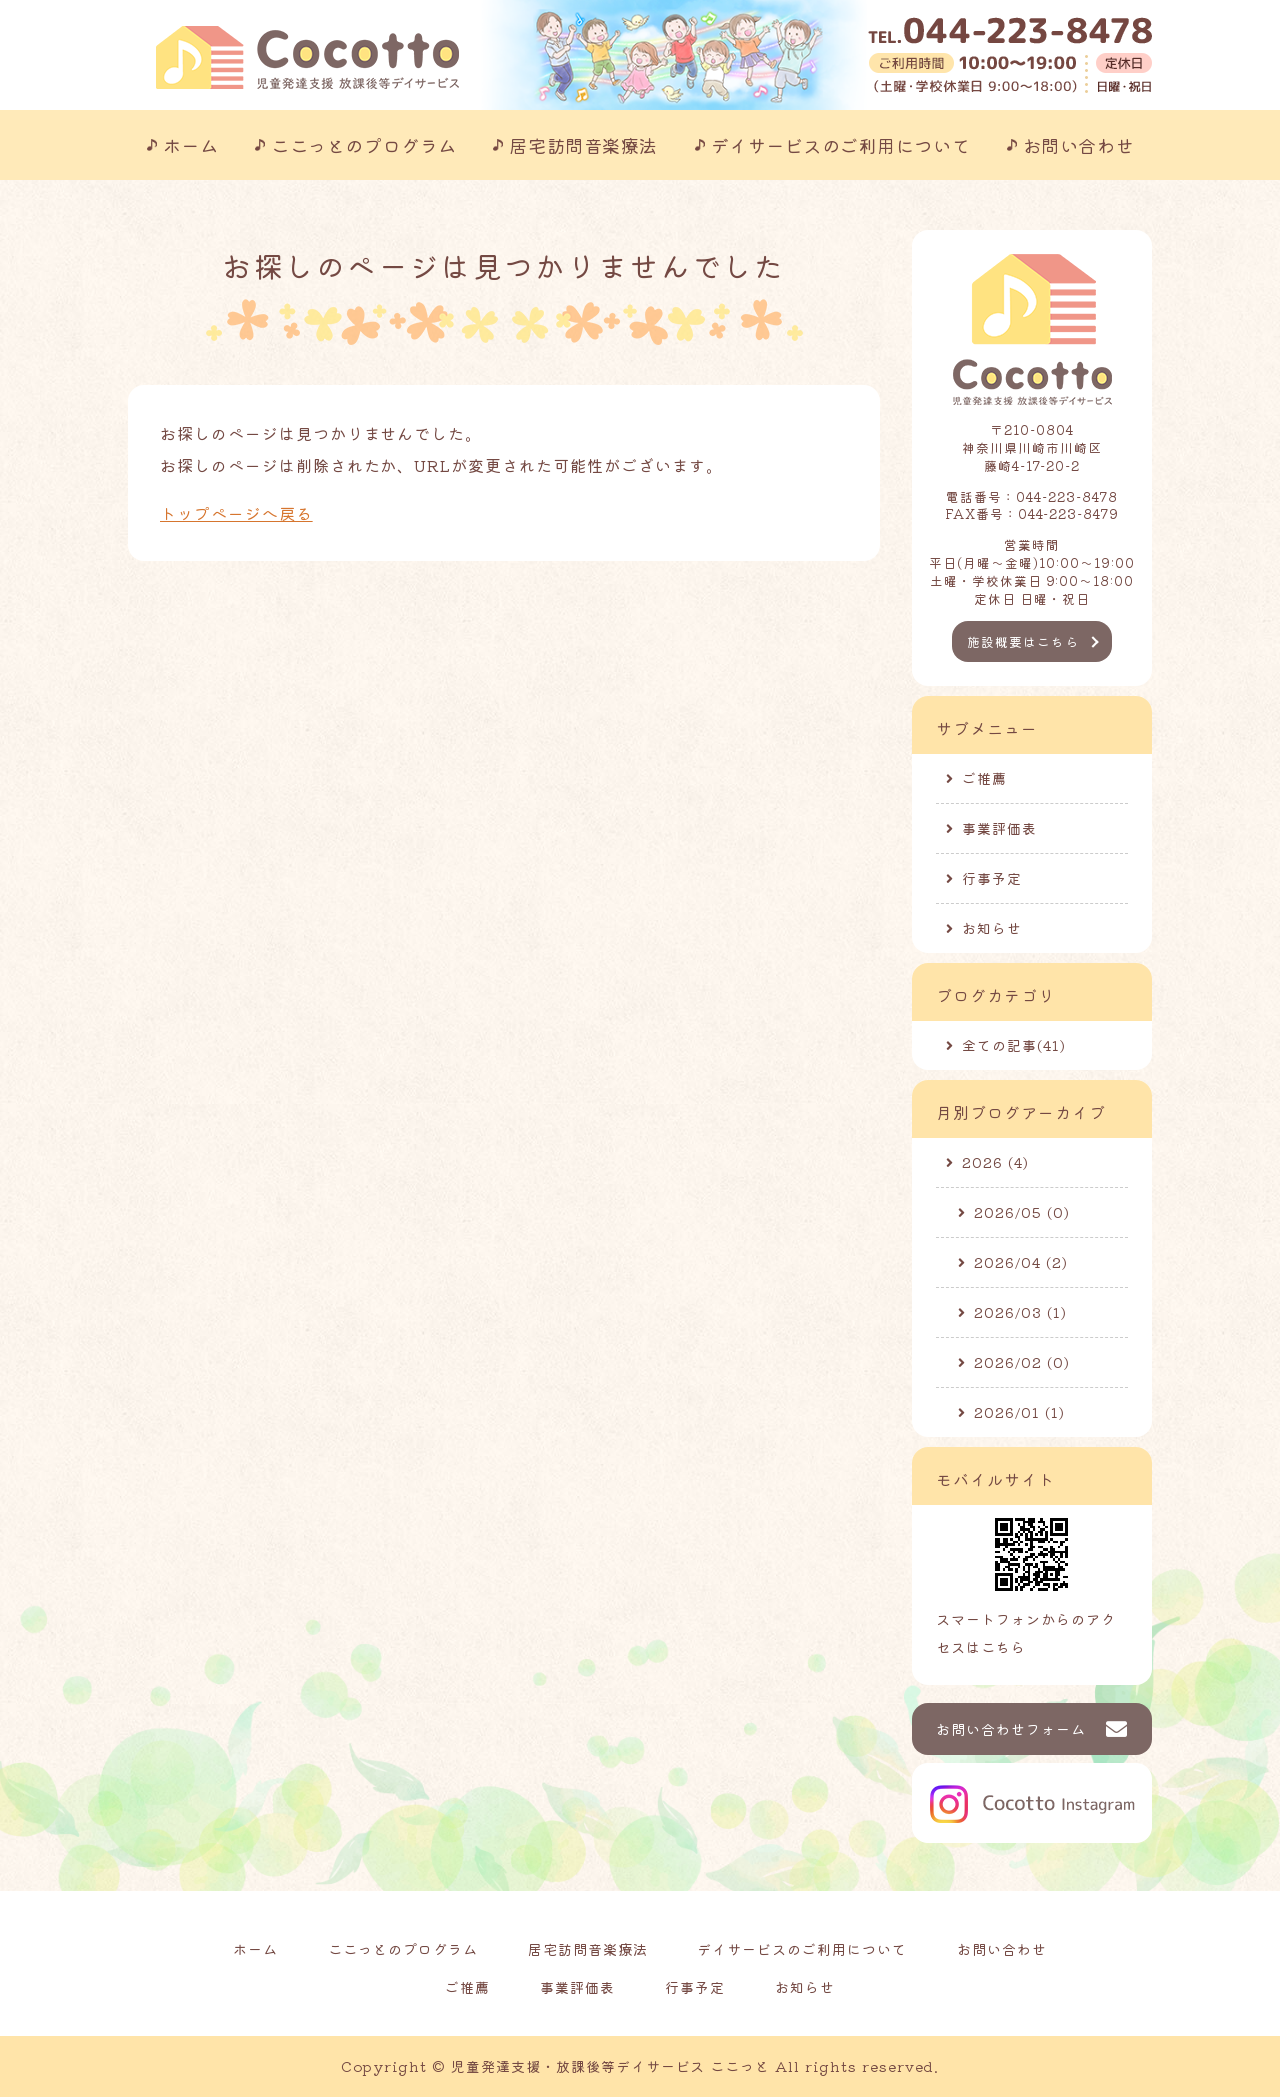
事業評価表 (999, 828)
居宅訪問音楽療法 (583, 145)
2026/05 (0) (1022, 1212)
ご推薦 (984, 778)
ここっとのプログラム (363, 145)
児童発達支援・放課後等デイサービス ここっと (610, 2066)
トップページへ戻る (236, 513)
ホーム (191, 145)
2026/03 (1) (1020, 1312)
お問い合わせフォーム (1011, 1729)
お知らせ (992, 928)
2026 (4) (995, 1162)
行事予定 (992, 878)
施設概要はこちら (1023, 641)
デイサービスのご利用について (841, 145)
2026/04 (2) (1021, 1262)
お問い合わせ (1078, 145)
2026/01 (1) (1019, 1412)
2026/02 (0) (1022, 1362)
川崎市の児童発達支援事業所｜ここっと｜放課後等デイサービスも (307, 57)
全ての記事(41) (1014, 1045)
